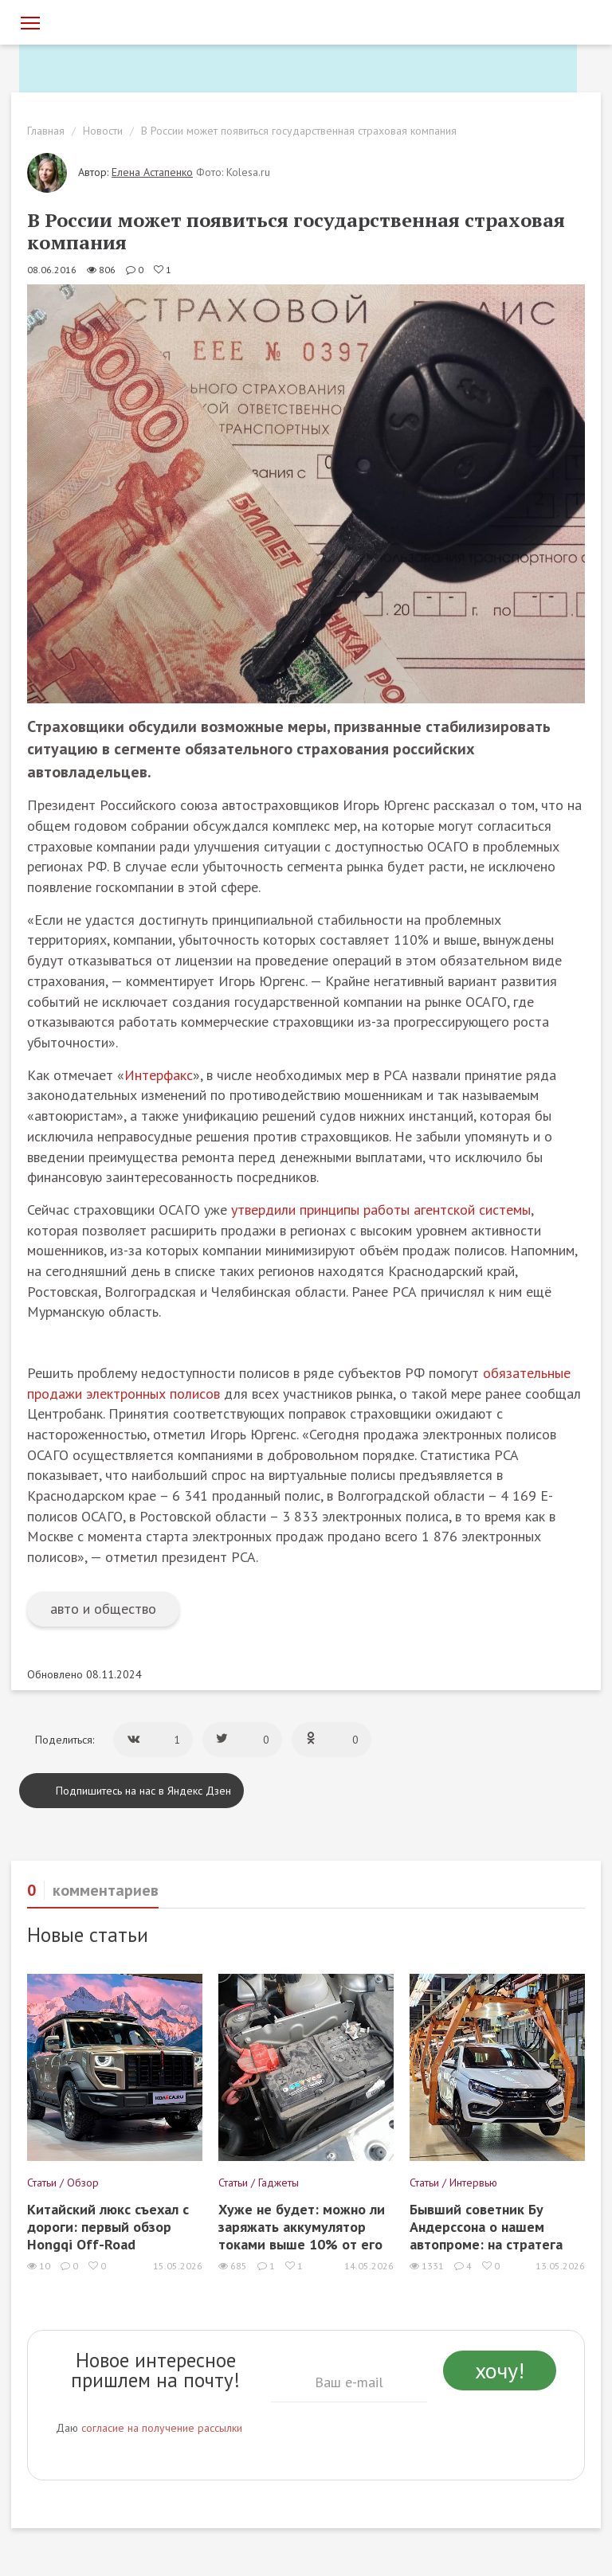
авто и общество (103, 1608)
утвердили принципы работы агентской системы (381, 1209)
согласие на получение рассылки (161, 2428)
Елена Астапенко (152, 172)
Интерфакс (158, 1075)
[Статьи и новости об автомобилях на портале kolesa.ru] (109, 21)
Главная (46, 130)
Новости (103, 130)
